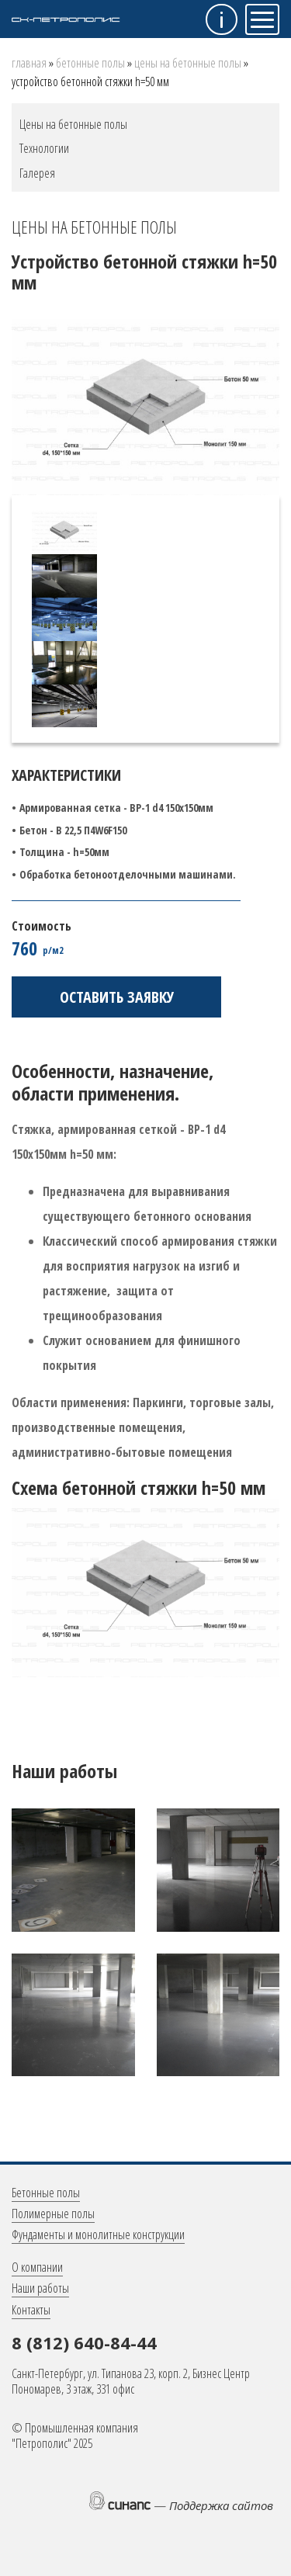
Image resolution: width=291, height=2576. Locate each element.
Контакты (31, 2309)
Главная (29, 62)
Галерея (37, 173)
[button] (73, 1868)
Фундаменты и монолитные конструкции (98, 2234)
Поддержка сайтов (221, 2505)
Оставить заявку (117, 996)
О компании (37, 2267)
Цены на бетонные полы (187, 62)
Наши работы (40, 2288)
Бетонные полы (90, 62)
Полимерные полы (53, 2213)
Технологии (44, 148)
